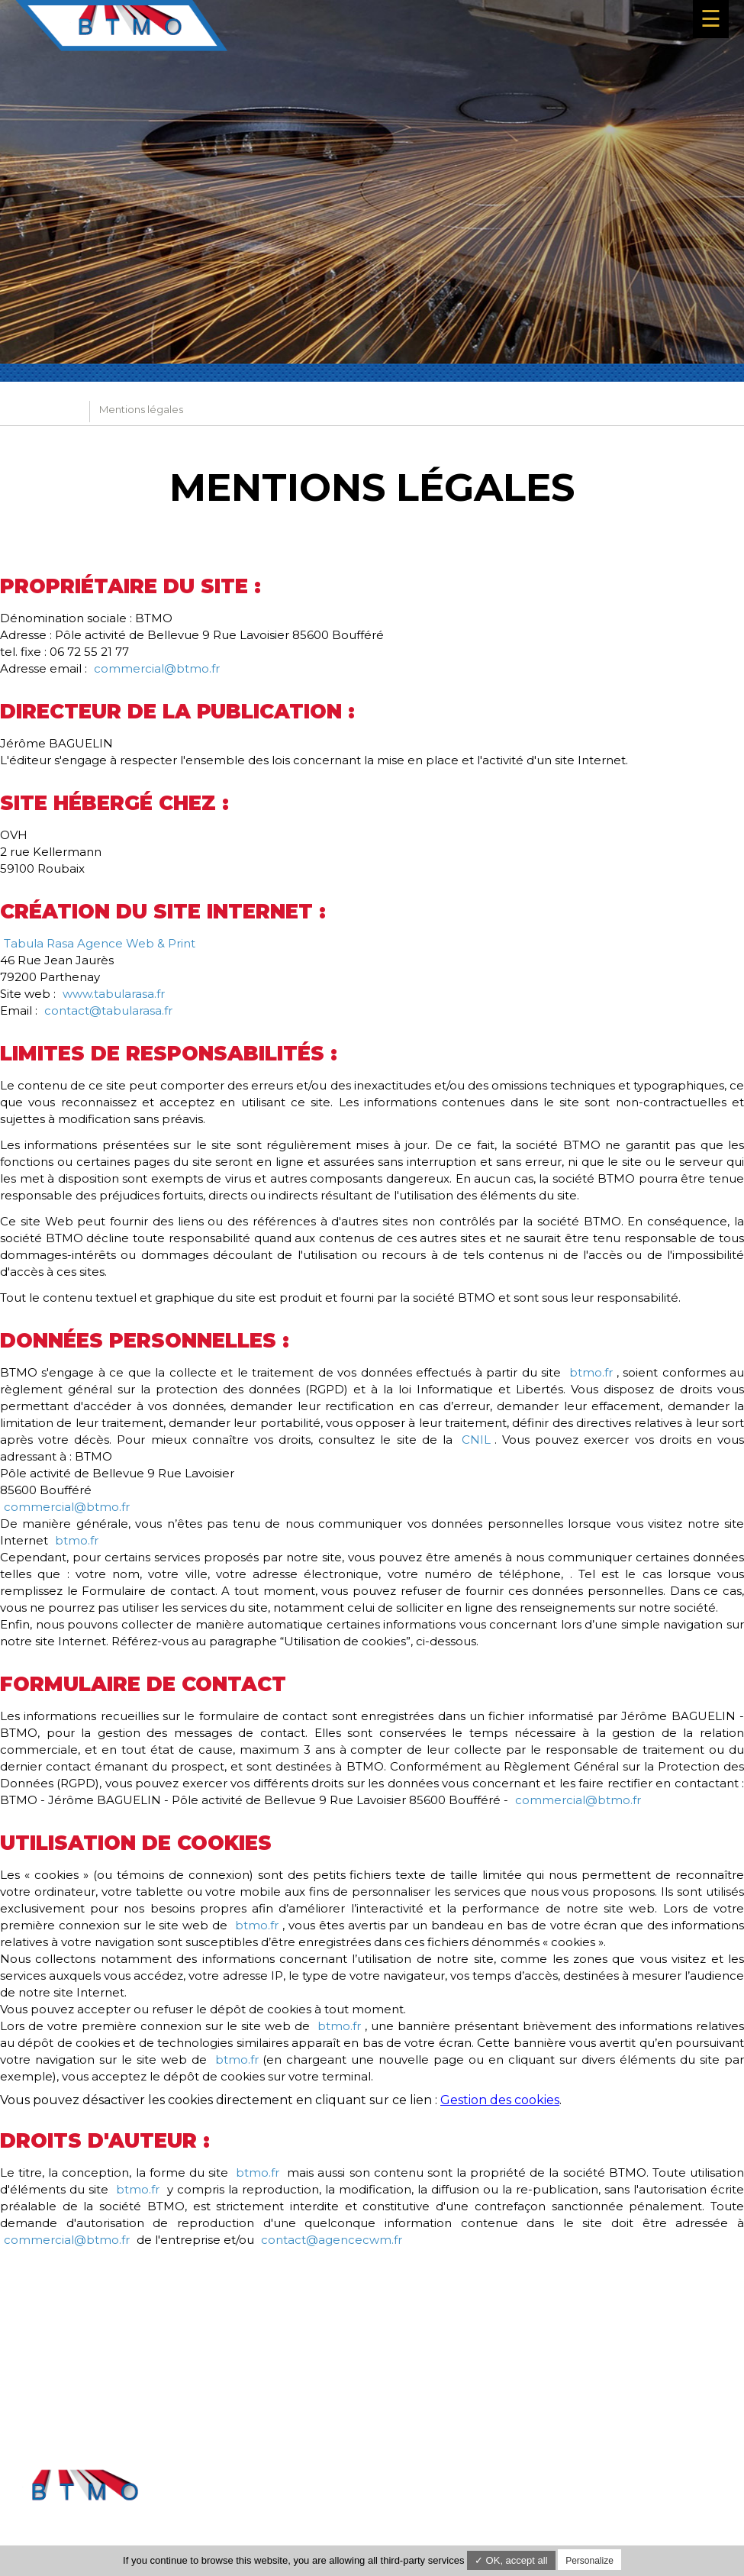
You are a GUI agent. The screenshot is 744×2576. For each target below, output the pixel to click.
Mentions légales (687, 2480)
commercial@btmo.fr (157, 668)
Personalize (589, 2560)
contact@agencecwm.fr (331, 2239)
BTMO (62, 411)
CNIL (476, 1439)
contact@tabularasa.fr (108, 1010)
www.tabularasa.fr (114, 993)
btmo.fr (591, 1372)
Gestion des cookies (499, 2100)
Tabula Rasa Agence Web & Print (99, 943)
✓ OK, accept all (511, 2560)
